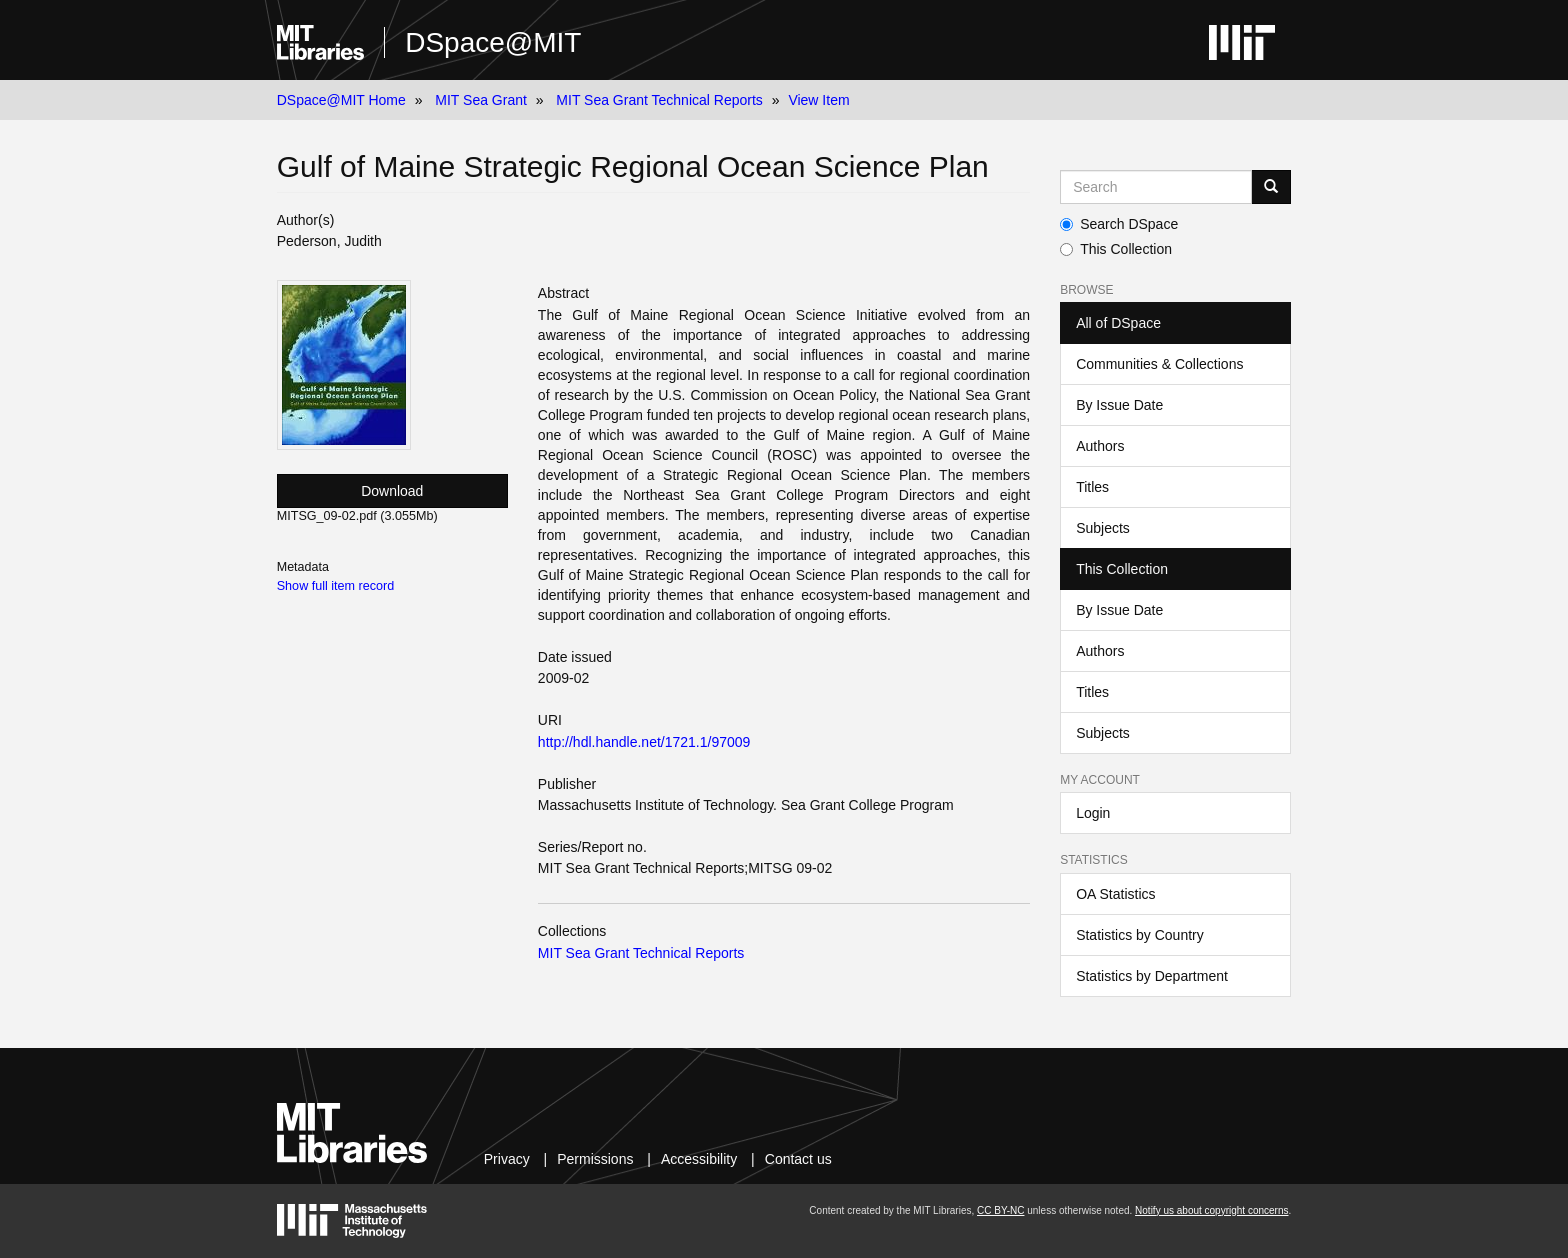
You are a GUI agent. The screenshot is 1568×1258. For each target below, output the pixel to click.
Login (1093, 813)
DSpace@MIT (493, 42)
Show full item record (336, 586)
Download (392, 491)
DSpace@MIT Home (341, 100)
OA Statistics (1115, 894)
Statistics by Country (1140, 935)
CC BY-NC (1000, 1210)
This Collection (1116, 249)
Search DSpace (1119, 224)
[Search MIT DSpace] (1156, 187)
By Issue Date (1119, 405)
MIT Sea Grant (481, 100)
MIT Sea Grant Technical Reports (659, 100)
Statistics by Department (1152, 976)
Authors (1100, 446)
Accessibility (699, 1159)
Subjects (1103, 528)
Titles (1092, 487)
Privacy (507, 1159)
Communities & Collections (1159, 364)
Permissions (595, 1159)
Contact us (798, 1159)
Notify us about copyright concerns (1211, 1210)
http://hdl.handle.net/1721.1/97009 (644, 742)
